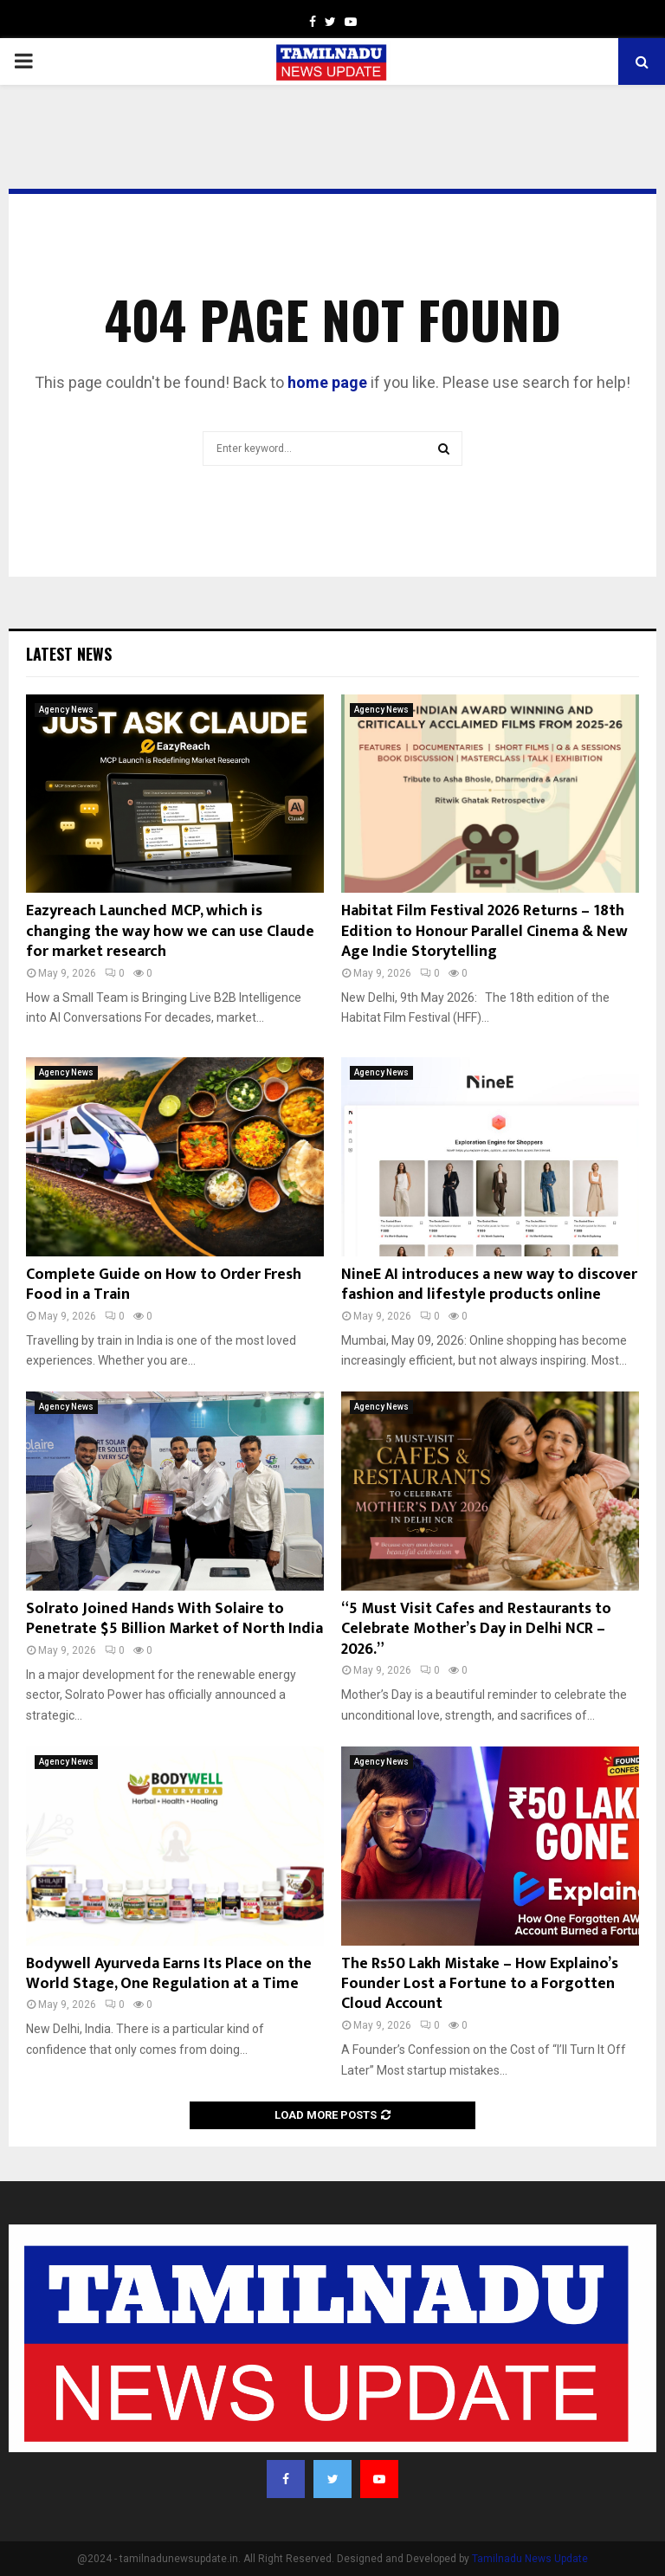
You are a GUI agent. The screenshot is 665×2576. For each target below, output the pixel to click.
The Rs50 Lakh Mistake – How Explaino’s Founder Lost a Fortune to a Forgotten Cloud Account (479, 1984)
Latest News (69, 653)
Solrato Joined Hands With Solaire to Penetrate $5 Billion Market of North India (174, 1619)
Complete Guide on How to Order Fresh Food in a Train (163, 1284)
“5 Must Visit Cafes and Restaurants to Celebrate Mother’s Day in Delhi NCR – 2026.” (476, 1629)
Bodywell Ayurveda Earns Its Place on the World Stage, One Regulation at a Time (169, 1974)
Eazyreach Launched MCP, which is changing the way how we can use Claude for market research (170, 931)
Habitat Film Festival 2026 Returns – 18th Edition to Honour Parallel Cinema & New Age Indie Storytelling (484, 931)
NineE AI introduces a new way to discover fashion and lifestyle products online (489, 1284)
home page (327, 382)
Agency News (66, 709)
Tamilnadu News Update (530, 2559)
